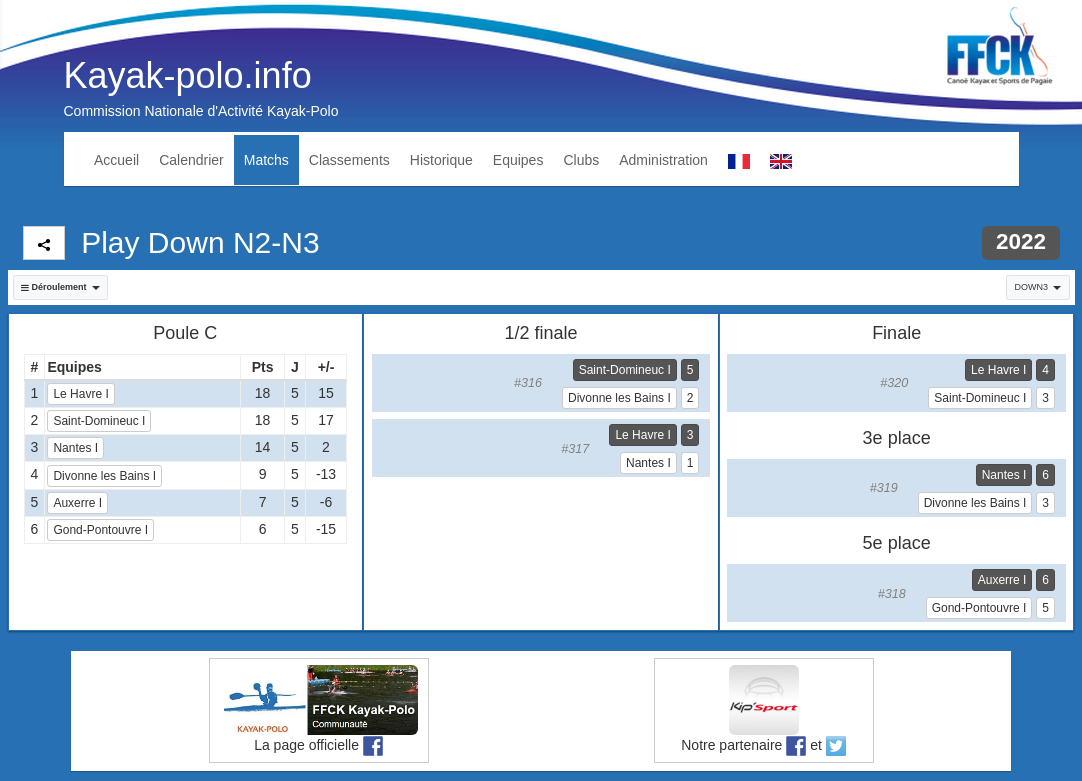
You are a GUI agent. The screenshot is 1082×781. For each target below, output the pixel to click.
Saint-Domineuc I (99, 421)
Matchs (266, 160)
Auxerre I (77, 503)
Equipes (518, 160)
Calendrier (191, 160)
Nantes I (75, 448)
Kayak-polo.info (188, 75)
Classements (349, 160)
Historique (441, 160)
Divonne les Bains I (104, 476)
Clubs (581, 160)
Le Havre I (80, 394)
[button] (61, 287)
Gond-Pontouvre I (100, 530)
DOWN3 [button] (1038, 287)
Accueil (116, 160)
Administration (663, 160)
